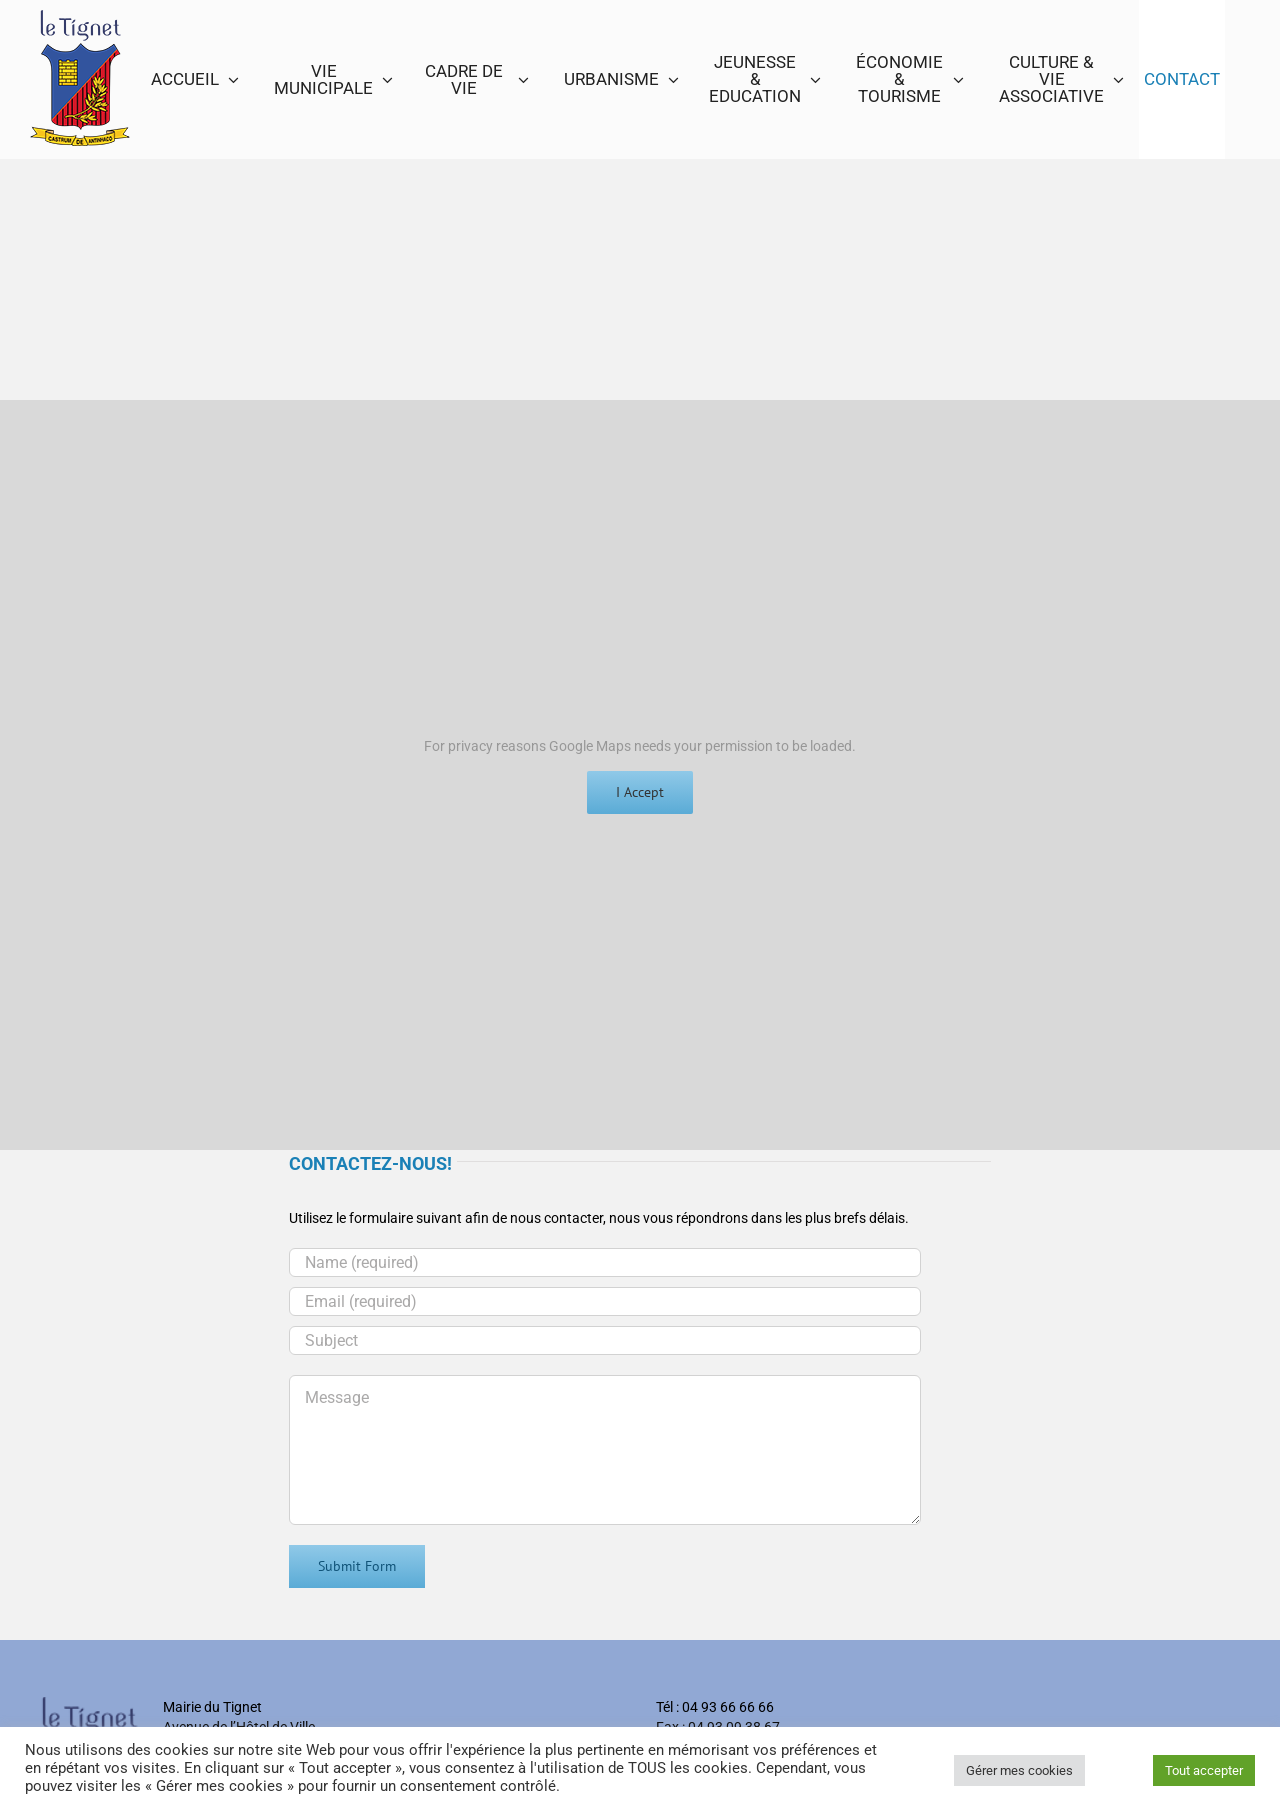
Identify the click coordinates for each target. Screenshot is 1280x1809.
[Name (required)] (605, 1262)
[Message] (605, 1450)
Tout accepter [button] (1204, 1770)
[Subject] (605, 1340)
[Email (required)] (605, 1301)
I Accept (640, 792)
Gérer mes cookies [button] (1019, 1770)
